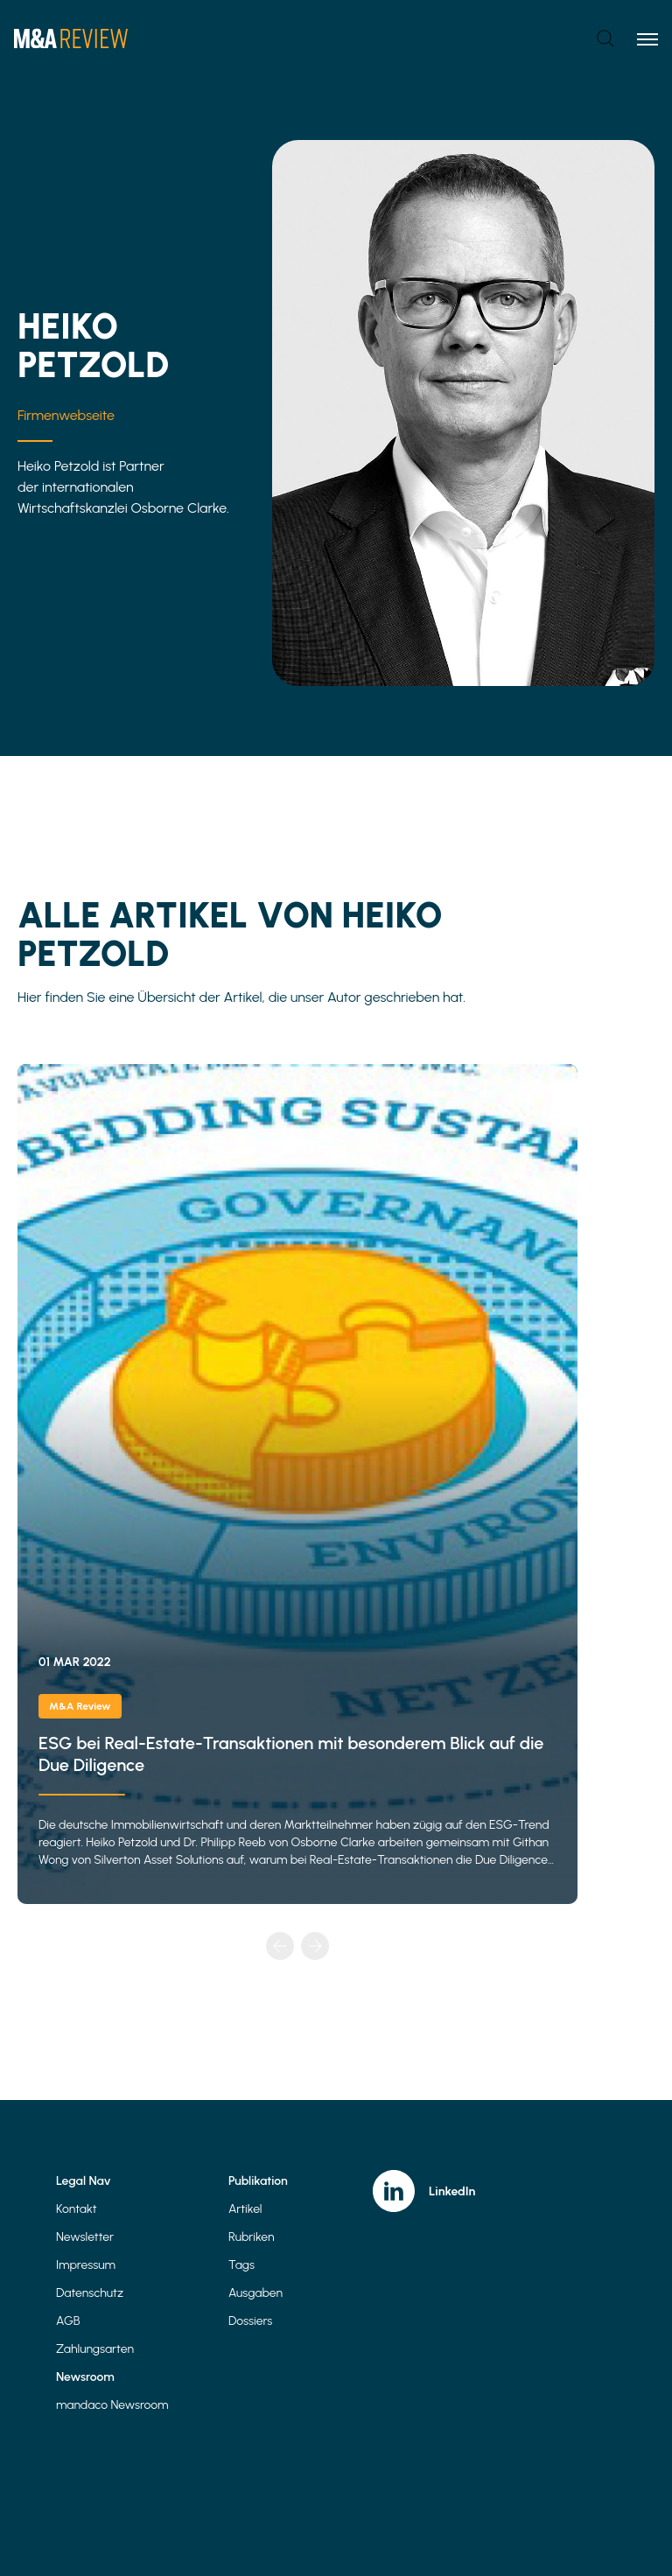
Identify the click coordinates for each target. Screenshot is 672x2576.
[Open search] (605, 38)
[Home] (71, 38)
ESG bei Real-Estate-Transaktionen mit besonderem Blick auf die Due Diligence (298, 1484)
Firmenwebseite (66, 415)
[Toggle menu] (647, 38)
